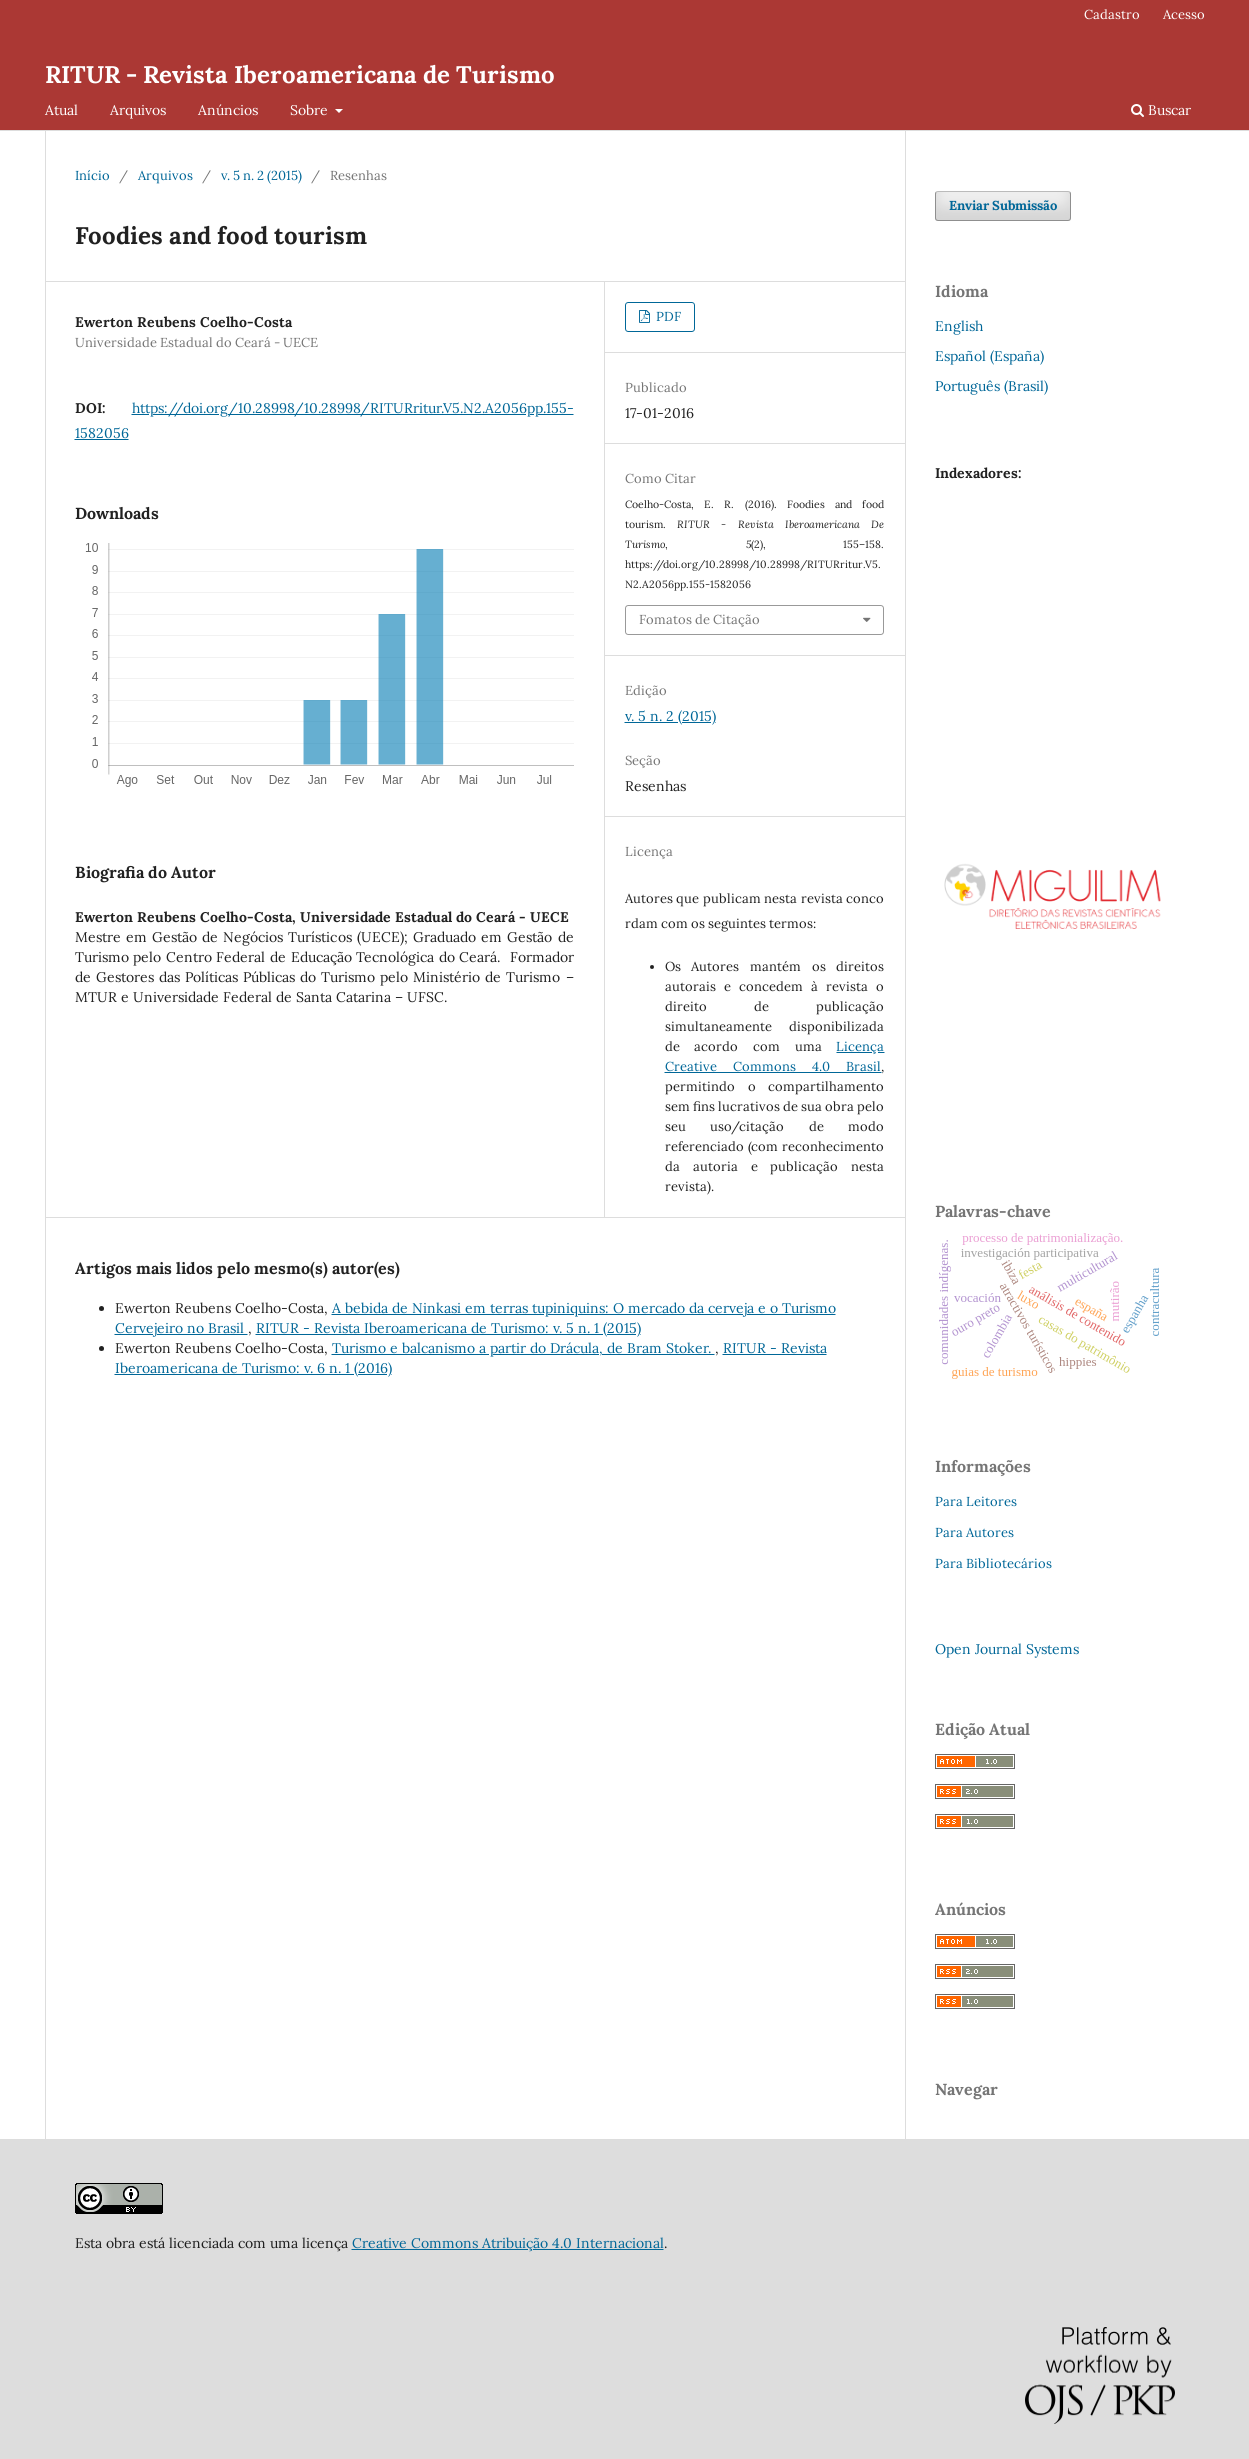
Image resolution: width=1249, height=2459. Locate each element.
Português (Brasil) (991, 386)
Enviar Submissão (1003, 205)
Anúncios (228, 110)
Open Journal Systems (1007, 1649)
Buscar (1161, 110)
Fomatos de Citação (699, 619)
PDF (667, 316)
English (959, 326)
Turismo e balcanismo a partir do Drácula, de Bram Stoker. (523, 1348)
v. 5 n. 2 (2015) (261, 175)
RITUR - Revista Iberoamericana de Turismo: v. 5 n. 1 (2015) (448, 1328)
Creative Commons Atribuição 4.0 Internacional (508, 2243)
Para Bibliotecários (993, 1563)
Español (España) (989, 356)
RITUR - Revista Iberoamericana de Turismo (300, 74)
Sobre (311, 110)
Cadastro (1112, 14)
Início (92, 175)
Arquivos (138, 110)
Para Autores (974, 1532)
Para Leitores (976, 1501)
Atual (61, 110)
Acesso (1184, 14)
